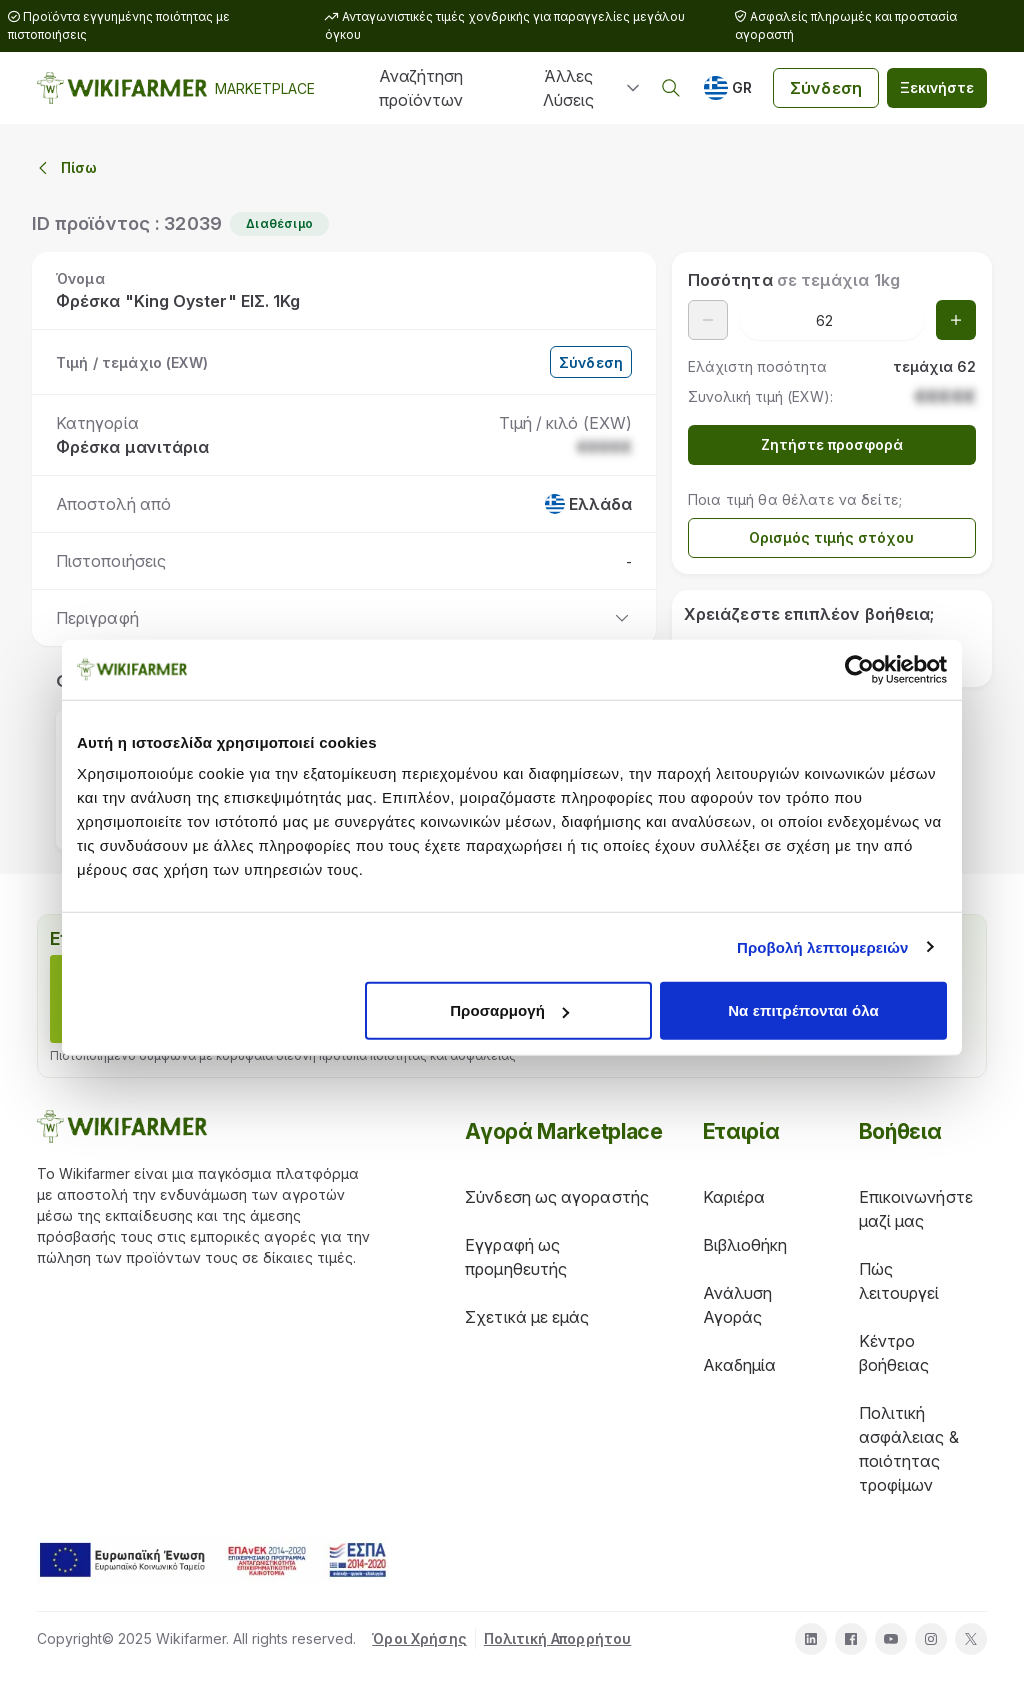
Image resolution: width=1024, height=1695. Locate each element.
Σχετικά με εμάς (527, 1317)
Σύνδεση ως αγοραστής (557, 1197)
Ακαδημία (740, 1365)
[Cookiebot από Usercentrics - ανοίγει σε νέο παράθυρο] (859, 669)
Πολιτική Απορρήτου (558, 1638)
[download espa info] (213, 1560)
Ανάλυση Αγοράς (738, 1305)
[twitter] (971, 1639)
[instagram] (931, 1639)
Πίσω (65, 168)
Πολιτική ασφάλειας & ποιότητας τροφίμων (909, 1449)
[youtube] (891, 1639)
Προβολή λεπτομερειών (823, 946)
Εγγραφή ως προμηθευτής (516, 1257)
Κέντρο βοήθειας (894, 1353)
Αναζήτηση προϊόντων (421, 88)
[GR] (728, 88)
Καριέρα (734, 1197)
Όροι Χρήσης (419, 1638)
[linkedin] (811, 1639)
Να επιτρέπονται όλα (803, 1010)
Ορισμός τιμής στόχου (831, 537)
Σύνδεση (826, 88)
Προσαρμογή (509, 1010)
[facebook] (851, 1639)
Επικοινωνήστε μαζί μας (916, 1209)
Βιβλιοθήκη (745, 1245)
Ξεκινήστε (937, 87)
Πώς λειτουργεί (899, 1281)
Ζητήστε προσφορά (832, 444)
